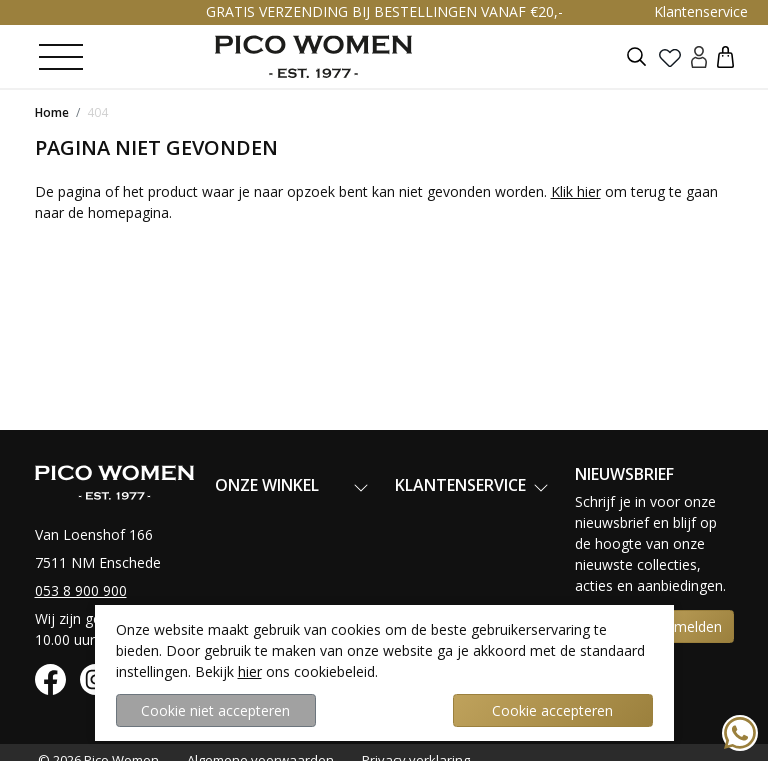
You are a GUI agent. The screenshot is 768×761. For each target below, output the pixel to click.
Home (52, 112)
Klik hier (576, 191)
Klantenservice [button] (701, 11)
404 (97, 112)
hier (250, 671)
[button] (725, 56)
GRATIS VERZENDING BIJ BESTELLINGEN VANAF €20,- (384, 11)
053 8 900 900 (81, 590)
